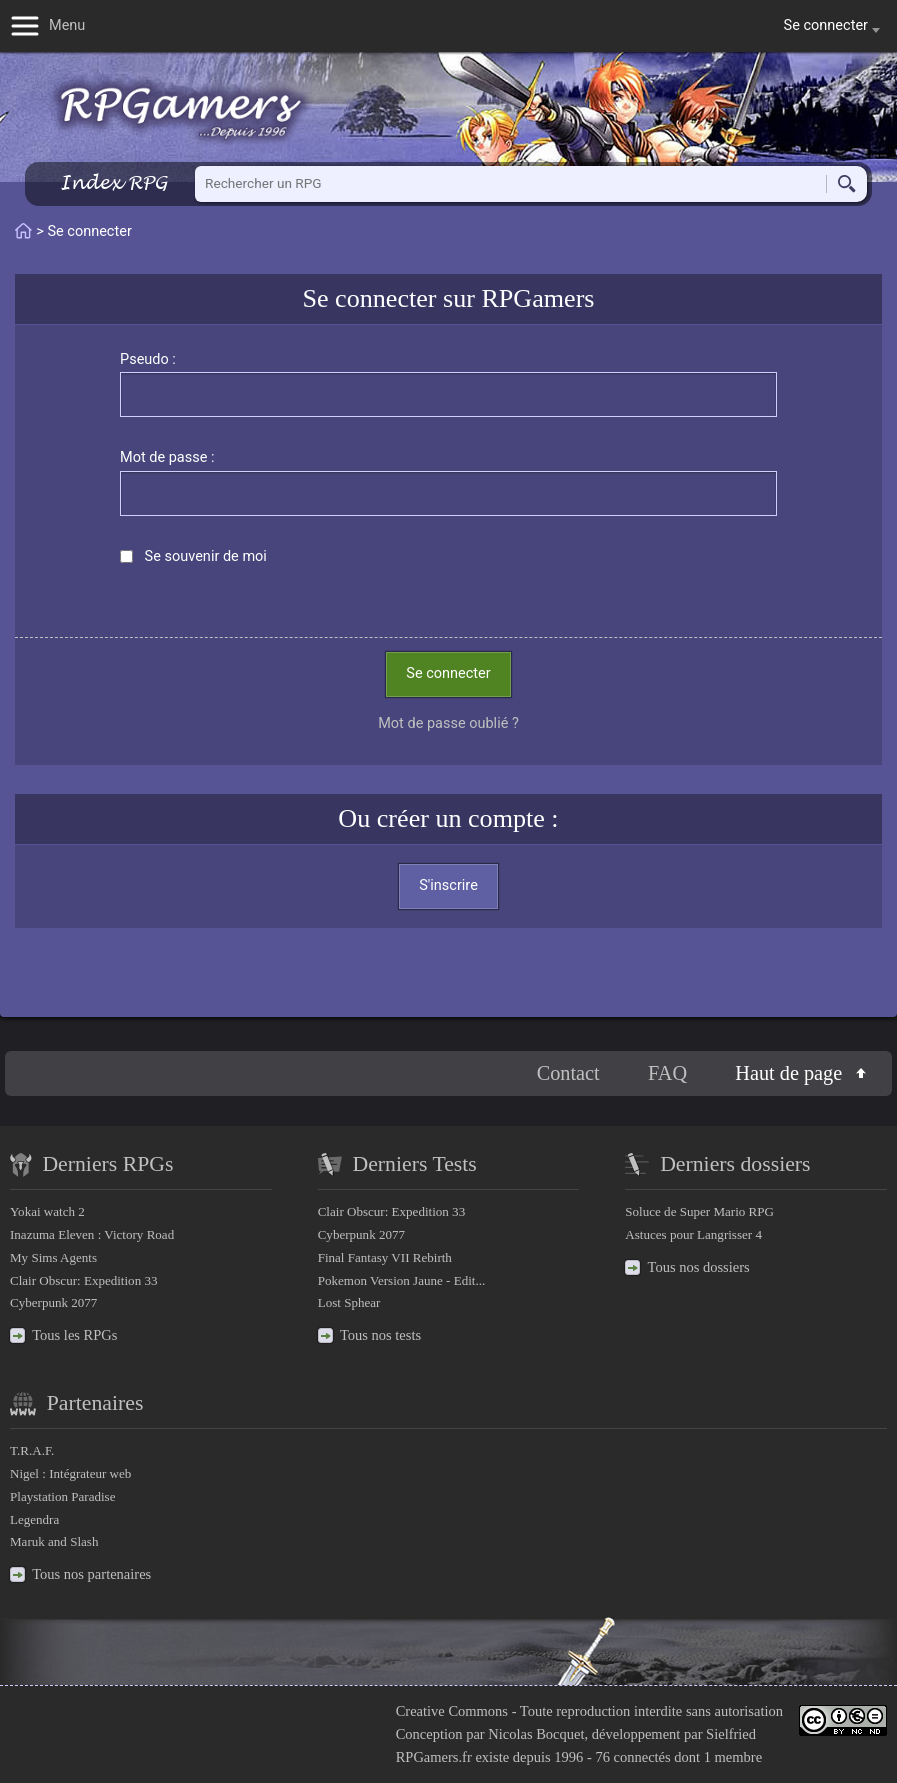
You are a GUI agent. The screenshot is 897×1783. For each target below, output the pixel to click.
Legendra (34, 1519)
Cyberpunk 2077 (53, 1302)
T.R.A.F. (32, 1450)
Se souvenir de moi (206, 556)
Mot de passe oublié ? (448, 723)
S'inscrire (448, 885)
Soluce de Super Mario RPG (699, 1211)
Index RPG (113, 182)
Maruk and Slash (54, 1541)
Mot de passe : (167, 457)
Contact (568, 1073)
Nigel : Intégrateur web (70, 1473)
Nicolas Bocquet (536, 1734)
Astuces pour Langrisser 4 (693, 1234)
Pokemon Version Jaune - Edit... (402, 1280)
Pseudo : (148, 359)
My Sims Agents (53, 1257)
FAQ (667, 1073)
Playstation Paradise (62, 1496)
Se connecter (448, 673)
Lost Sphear (349, 1302)
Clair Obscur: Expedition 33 (83, 1280)
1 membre (733, 1757)
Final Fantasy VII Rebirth (385, 1257)
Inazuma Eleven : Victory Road (92, 1234)
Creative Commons (452, 1711)
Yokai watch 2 (47, 1211)
